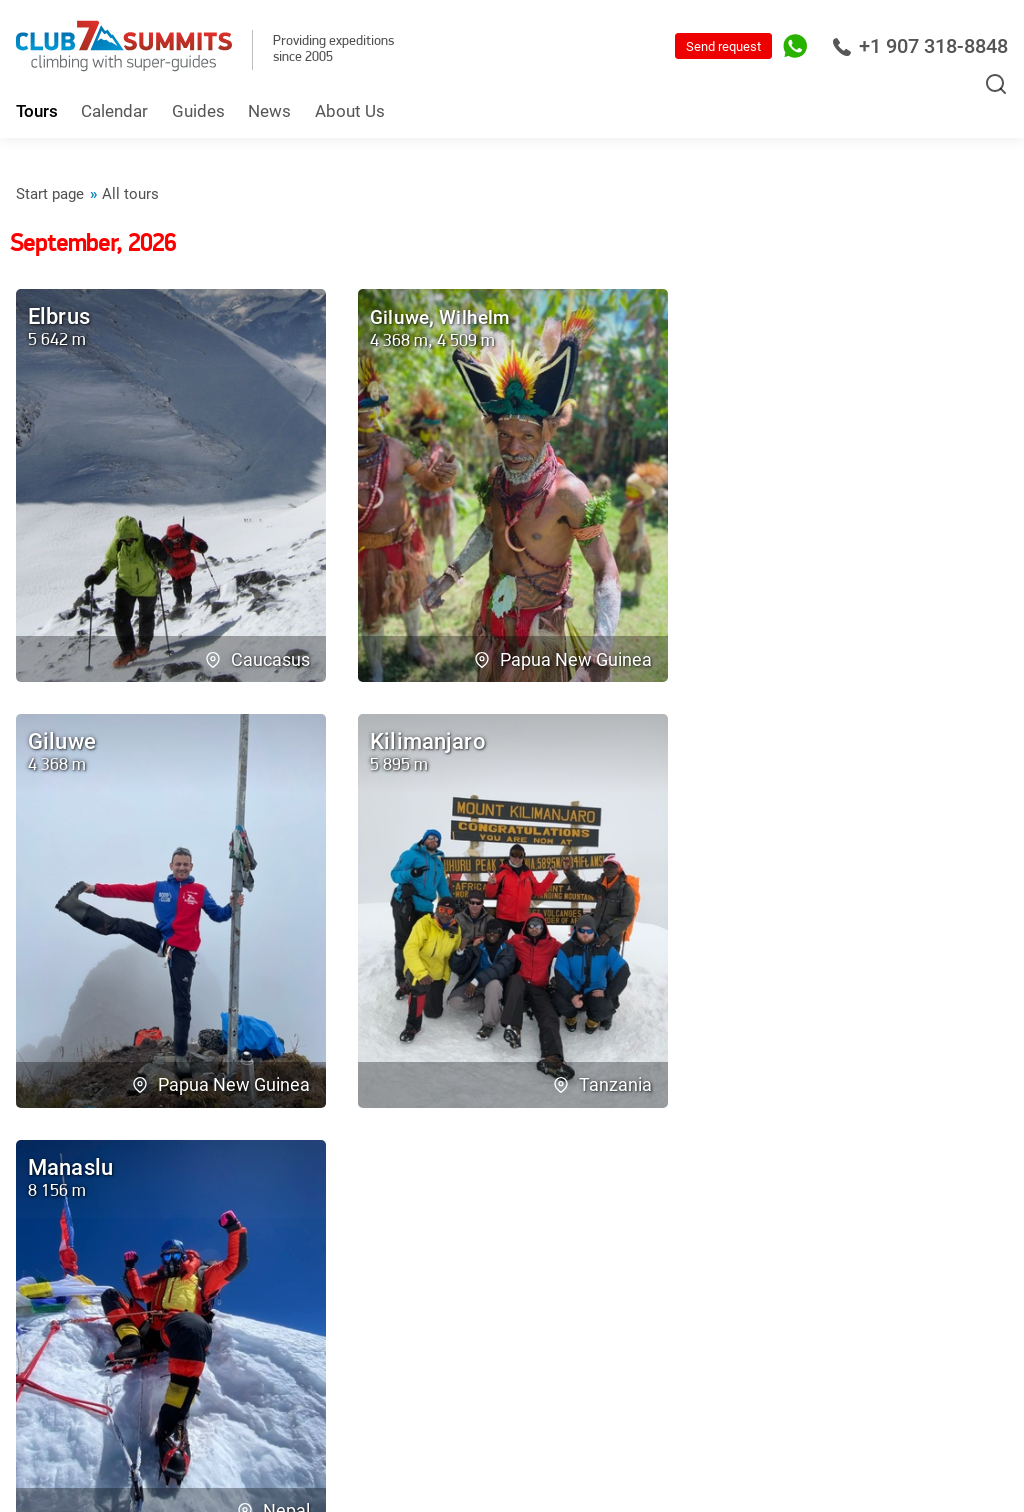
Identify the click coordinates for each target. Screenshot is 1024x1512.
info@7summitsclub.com (477, 1386)
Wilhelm (487, 316)
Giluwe (403, 316)
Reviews (114, 1226)
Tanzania (267, 1081)
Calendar (114, 111)
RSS (767, 1395)
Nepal (623, 1081)
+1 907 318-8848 (920, 46)
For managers (938, 1395)
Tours (37, 111)
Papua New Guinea (562, 657)
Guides (198, 111)
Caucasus (262, 657)
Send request (723, 46)
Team (37, 1226)
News (269, 111)
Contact (201, 1226)
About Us (350, 111)
